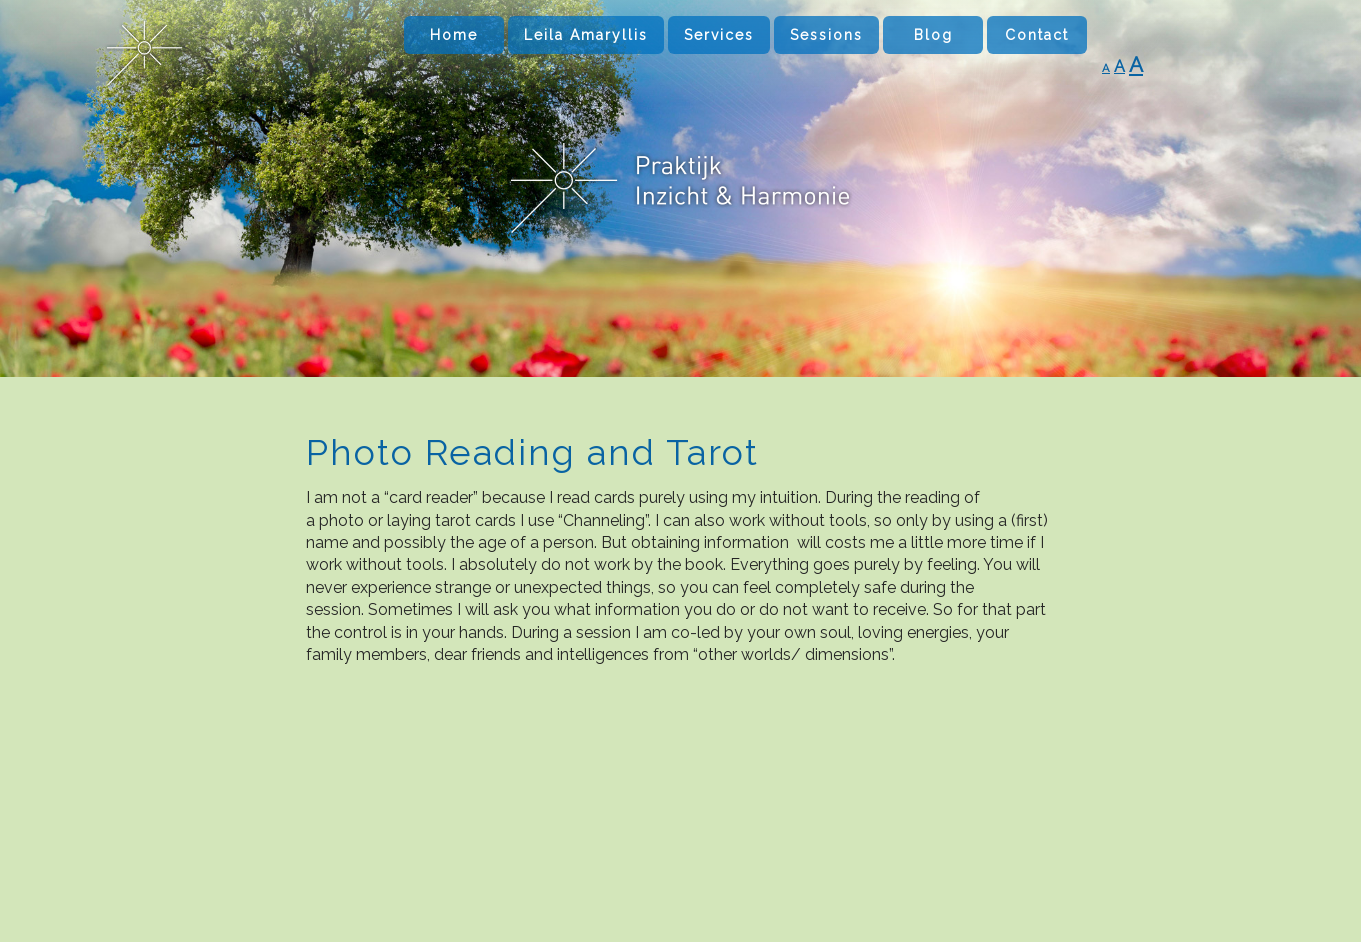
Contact (1037, 35)
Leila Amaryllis (586, 35)
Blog (933, 35)
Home (454, 35)
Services (719, 35)
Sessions (826, 35)
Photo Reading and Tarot (532, 452)
